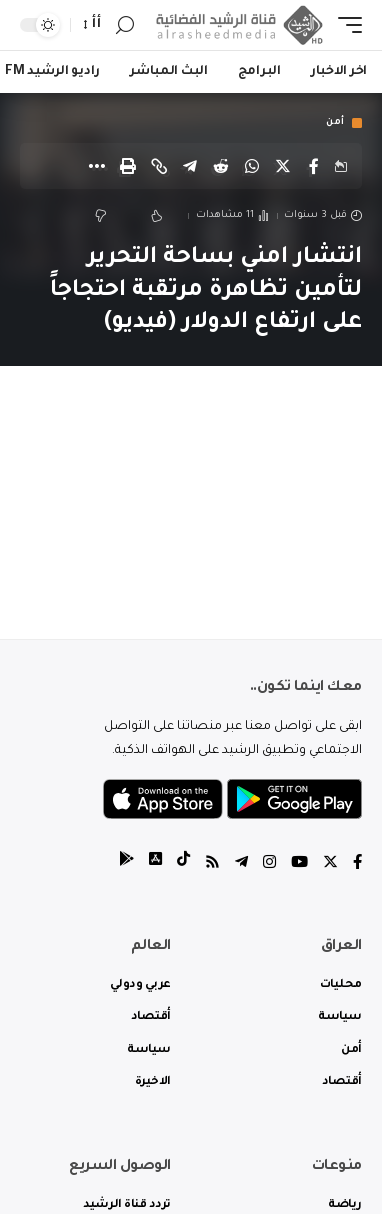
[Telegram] (241, 864)
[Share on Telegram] (190, 166)
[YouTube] (299, 864)
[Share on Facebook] (314, 166)
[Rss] (212, 864)
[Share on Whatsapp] (252, 166)
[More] (97, 166)
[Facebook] (357, 864)
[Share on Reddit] (221, 166)
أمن (335, 123)
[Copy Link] (159, 166)
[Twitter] (330, 864)
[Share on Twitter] (283, 166)
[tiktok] (183, 864)
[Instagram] (269, 864)
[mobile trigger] (345, 25)
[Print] (128, 166)
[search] (125, 25)
